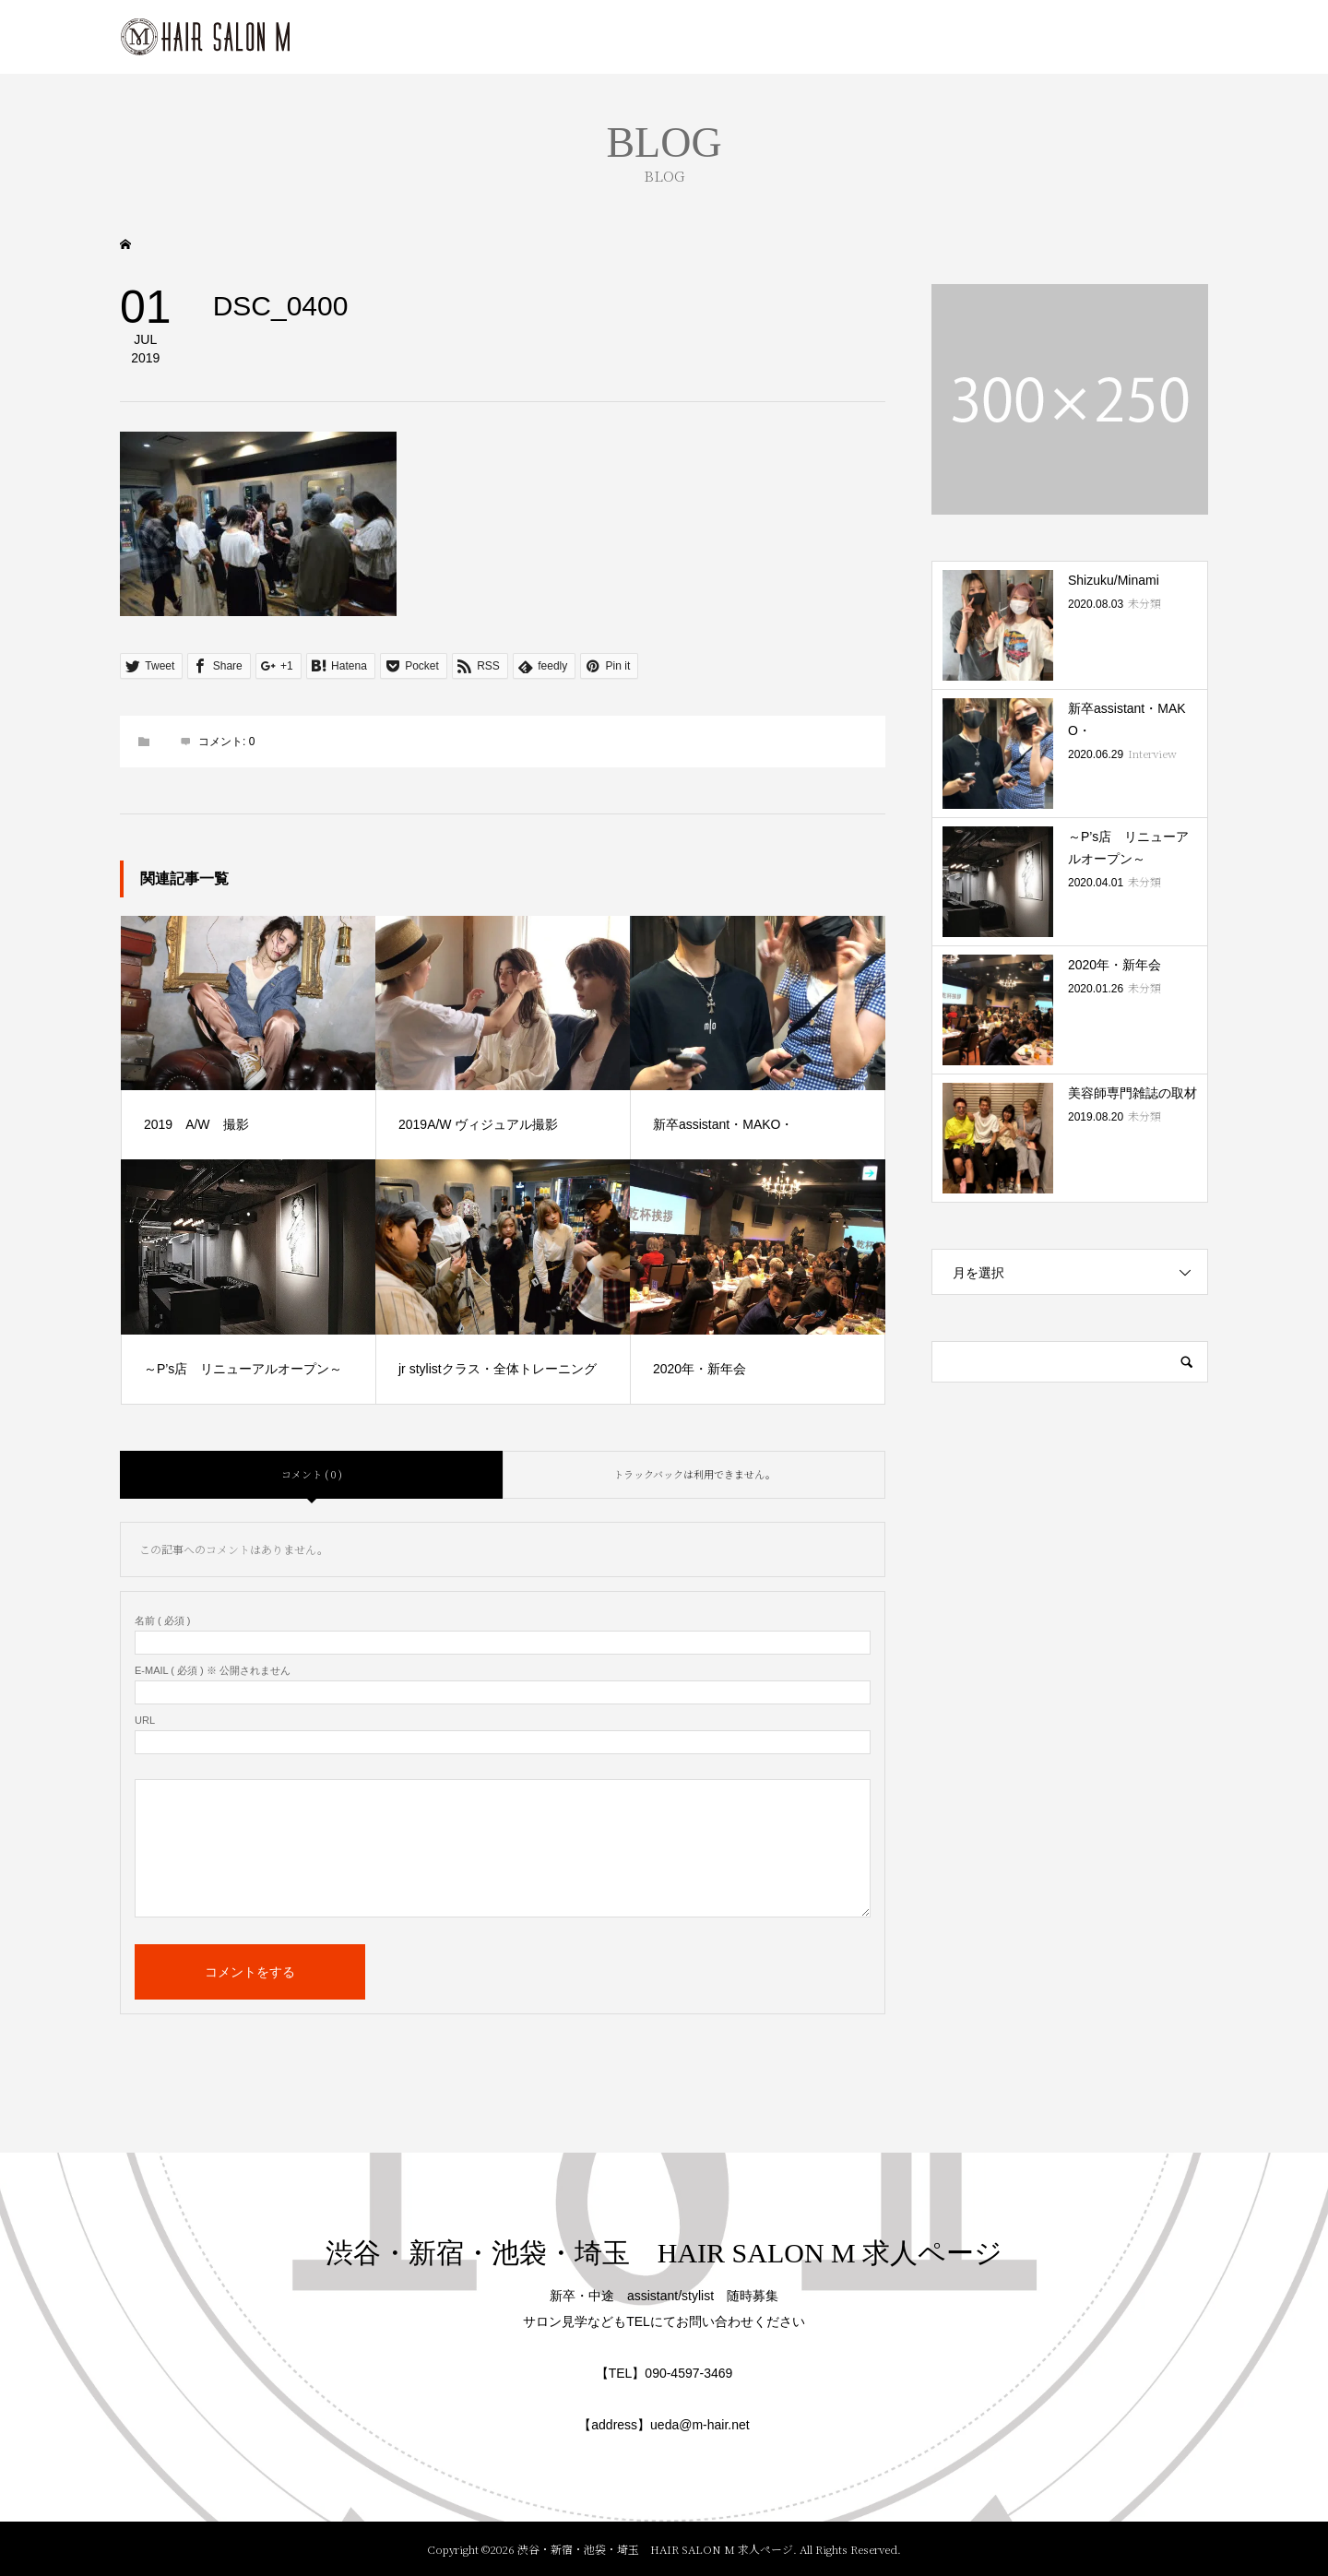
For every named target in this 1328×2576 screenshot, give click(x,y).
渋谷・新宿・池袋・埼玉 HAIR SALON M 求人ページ (664, 2253)
